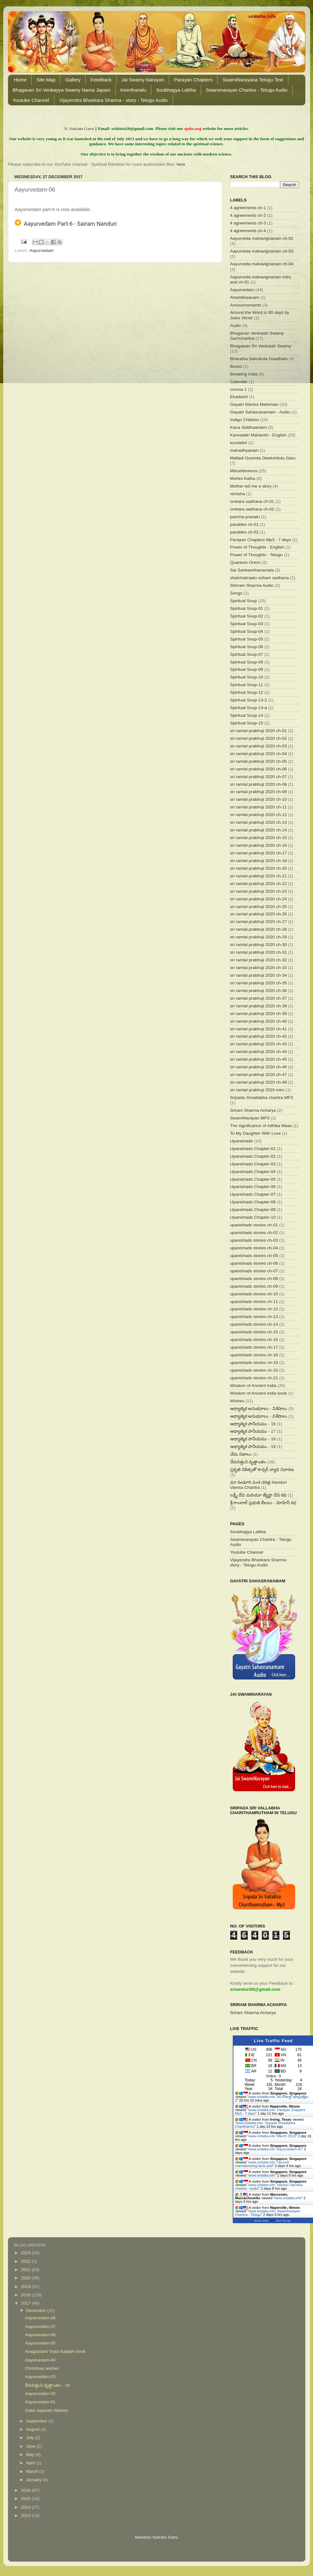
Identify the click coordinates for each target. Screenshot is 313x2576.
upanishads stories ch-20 (254, 1370)
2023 (26, 2252)
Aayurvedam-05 (40, 2343)
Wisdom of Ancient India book (258, 1393)
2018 (26, 2294)
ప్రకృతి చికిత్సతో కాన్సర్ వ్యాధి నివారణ (262, 1469)
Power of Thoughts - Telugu (256, 554)
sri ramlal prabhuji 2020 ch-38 (258, 1006)
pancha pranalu (245, 516)
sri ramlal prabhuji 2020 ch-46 (258, 1066)
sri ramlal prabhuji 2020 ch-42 (258, 1036)
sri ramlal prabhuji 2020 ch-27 (258, 921)
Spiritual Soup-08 (246, 662)
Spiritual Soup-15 (246, 723)
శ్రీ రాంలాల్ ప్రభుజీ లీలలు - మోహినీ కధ (263, 1502)
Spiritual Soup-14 (246, 715)
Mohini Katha (242, 478)
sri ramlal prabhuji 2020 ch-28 (258, 929)
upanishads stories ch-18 (254, 1354)
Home (20, 79)
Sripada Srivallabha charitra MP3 (261, 1097)
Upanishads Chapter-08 (253, 1202)
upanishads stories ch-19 (254, 1362)
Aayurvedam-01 (40, 2401)
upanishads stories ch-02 (254, 1232)
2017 (26, 2303)
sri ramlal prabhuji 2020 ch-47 (258, 1074)
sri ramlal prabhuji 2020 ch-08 (258, 784)
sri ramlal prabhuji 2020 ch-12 (258, 814)
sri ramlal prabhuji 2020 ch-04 (258, 753)
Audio (235, 325)
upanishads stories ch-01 (254, 1225)
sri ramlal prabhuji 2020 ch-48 (258, 1082)
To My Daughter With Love (255, 1133)
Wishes (237, 1400)
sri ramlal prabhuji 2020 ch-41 (258, 1029)
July (30, 2437)
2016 (26, 2490)
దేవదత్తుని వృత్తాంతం (248, 1461)
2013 (26, 2515)
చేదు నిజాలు (241, 1454)
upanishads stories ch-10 (254, 1294)
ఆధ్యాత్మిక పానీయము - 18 (253, 1438)
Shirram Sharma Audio (252, 585)
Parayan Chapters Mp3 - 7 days (260, 539)
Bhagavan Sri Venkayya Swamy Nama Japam (62, 90)
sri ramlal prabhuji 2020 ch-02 (258, 738)
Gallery (73, 79)
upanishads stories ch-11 (254, 1301)
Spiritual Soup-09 (246, 669)
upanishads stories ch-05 (254, 1255)
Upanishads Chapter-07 (253, 1194)
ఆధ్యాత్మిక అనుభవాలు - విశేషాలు (258, 1408)
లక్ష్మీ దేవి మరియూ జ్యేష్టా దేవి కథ (258, 1495)
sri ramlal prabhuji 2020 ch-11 (258, 807)
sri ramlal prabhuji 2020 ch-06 (258, 769)
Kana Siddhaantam (248, 427)
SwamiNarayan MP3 (250, 1118)
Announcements (246, 305)
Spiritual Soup (243, 600)
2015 (26, 2498)
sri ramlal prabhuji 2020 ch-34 (258, 975)
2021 (26, 2269)
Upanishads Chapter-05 (253, 1179)
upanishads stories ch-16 (254, 1339)
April (31, 2462)
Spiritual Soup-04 (246, 631)
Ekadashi (239, 396)
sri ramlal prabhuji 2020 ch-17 (258, 853)
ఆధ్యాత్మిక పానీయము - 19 (253, 1446)
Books (236, 366)
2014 (26, 2507)
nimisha (237, 493)
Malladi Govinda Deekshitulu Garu (263, 458)
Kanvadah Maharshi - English (258, 435)
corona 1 (238, 389)
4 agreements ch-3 (248, 223)
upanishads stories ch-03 (254, 1240)
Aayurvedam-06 (40, 2334)
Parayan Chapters (193, 79)
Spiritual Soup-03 (246, 623)
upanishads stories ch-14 (254, 1324)
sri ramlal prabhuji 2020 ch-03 (258, 746)
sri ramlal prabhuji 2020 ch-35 (258, 983)
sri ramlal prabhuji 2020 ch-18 (258, 860)
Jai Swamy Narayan (142, 79)
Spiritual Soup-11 (246, 684)
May (30, 2454)
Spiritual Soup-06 (246, 646)
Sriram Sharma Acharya (253, 1110)
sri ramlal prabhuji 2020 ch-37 (258, 998)
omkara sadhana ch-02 (252, 509)
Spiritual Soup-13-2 (248, 700)
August (33, 2429)
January (34, 2479)
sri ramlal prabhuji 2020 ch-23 (258, 891)
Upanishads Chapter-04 (253, 1171)
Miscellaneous (244, 470)
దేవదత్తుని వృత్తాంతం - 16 (47, 2385)
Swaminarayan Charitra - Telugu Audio (247, 90)
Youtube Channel (31, 100)
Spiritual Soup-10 (246, 677)
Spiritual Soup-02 (246, 616)
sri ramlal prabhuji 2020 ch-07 (258, 776)
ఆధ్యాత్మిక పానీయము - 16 (253, 1423)
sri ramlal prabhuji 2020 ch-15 (258, 837)
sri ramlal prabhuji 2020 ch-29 (258, 937)
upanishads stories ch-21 (254, 1377)
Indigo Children (244, 419)
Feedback (101, 79)
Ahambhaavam (244, 297)
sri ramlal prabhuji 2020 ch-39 (258, 1013)
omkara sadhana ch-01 (252, 501)
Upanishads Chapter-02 (253, 1156)
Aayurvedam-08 (40, 2317)
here (180, 164)
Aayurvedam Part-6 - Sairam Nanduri (66, 223)
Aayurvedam (41, 250)
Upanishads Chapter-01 (253, 1148)
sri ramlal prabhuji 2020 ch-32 (258, 960)
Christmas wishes (42, 2368)
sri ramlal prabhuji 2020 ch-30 (258, 944)
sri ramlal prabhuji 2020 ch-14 (258, 830)
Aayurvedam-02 (40, 2393)
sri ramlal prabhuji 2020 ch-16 (258, 845)
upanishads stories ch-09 (254, 1286)
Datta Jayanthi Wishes (46, 2410)
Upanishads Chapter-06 (253, 1186)
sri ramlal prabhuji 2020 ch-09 (258, 791)
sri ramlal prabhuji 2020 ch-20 (258, 868)
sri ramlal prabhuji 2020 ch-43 (258, 1044)
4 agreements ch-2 (248, 215)
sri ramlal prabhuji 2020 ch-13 (258, 822)
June (31, 2446)
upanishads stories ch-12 (254, 1309)
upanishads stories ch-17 (254, 1347)
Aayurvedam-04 (40, 2360)
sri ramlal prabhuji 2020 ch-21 (258, 876)
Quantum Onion (245, 562)
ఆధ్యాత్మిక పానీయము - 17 (253, 1431)
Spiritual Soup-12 (246, 692)
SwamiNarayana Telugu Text (253, 79)
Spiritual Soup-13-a (248, 707)
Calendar (239, 381)
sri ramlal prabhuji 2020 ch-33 (258, 967)
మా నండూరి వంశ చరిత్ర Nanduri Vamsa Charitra (258, 1485)
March (32, 2471)
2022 (26, 2261)
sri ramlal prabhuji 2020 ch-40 (258, 1021)
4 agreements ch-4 (248, 230)
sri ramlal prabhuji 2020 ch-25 (258, 906)
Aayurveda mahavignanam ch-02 (261, 238)
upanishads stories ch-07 (254, 1271)
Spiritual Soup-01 (246, 608)
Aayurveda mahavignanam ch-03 (261, 251)
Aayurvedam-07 (40, 2326)
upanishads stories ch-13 (254, 1316)
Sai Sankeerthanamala (252, 570)
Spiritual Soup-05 (246, 639)
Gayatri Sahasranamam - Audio (260, 412)
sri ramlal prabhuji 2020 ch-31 (258, 952)
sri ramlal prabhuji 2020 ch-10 (258, 799)
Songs (236, 593)
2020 (26, 2278)
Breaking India (244, 374)
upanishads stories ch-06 (254, 1263)
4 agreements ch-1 (248, 207)
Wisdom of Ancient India (253, 1385)
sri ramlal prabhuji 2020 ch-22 (258, 883)
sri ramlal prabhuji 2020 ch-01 (258, 730)
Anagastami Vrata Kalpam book (55, 2351)
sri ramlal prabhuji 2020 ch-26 (258, 914)
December (36, 2310)
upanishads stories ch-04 (254, 1248)
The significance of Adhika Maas (261, 1125)
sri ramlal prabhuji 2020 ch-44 (258, 1051)
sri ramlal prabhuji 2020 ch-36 (258, 990)
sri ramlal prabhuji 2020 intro (257, 1089)
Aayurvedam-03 (40, 2376)
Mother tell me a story (251, 486)
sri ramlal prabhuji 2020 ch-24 (258, 899)
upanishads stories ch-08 (254, 1278)
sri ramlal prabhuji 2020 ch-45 (258, 1059)
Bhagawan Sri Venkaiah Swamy (260, 346)
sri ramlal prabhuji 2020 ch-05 (258, 761)
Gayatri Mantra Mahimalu (254, 404)
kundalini (238, 442)
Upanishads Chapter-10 (253, 1217)
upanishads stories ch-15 (254, 1332)
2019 (26, 2286)
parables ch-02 (244, 532)
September (37, 2421)
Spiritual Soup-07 (246, 654)
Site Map (45, 79)
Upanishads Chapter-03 (253, 1164)
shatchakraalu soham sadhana (259, 577)
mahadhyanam (244, 450)
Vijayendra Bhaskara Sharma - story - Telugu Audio (113, 100)
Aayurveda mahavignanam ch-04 (261, 263)
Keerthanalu (133, 90)
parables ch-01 (244, 524)
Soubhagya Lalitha (176, 90)
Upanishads (241, 1141)
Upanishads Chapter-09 (253, 1209)
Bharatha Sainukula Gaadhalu (259, 358)
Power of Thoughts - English (257, 547)
